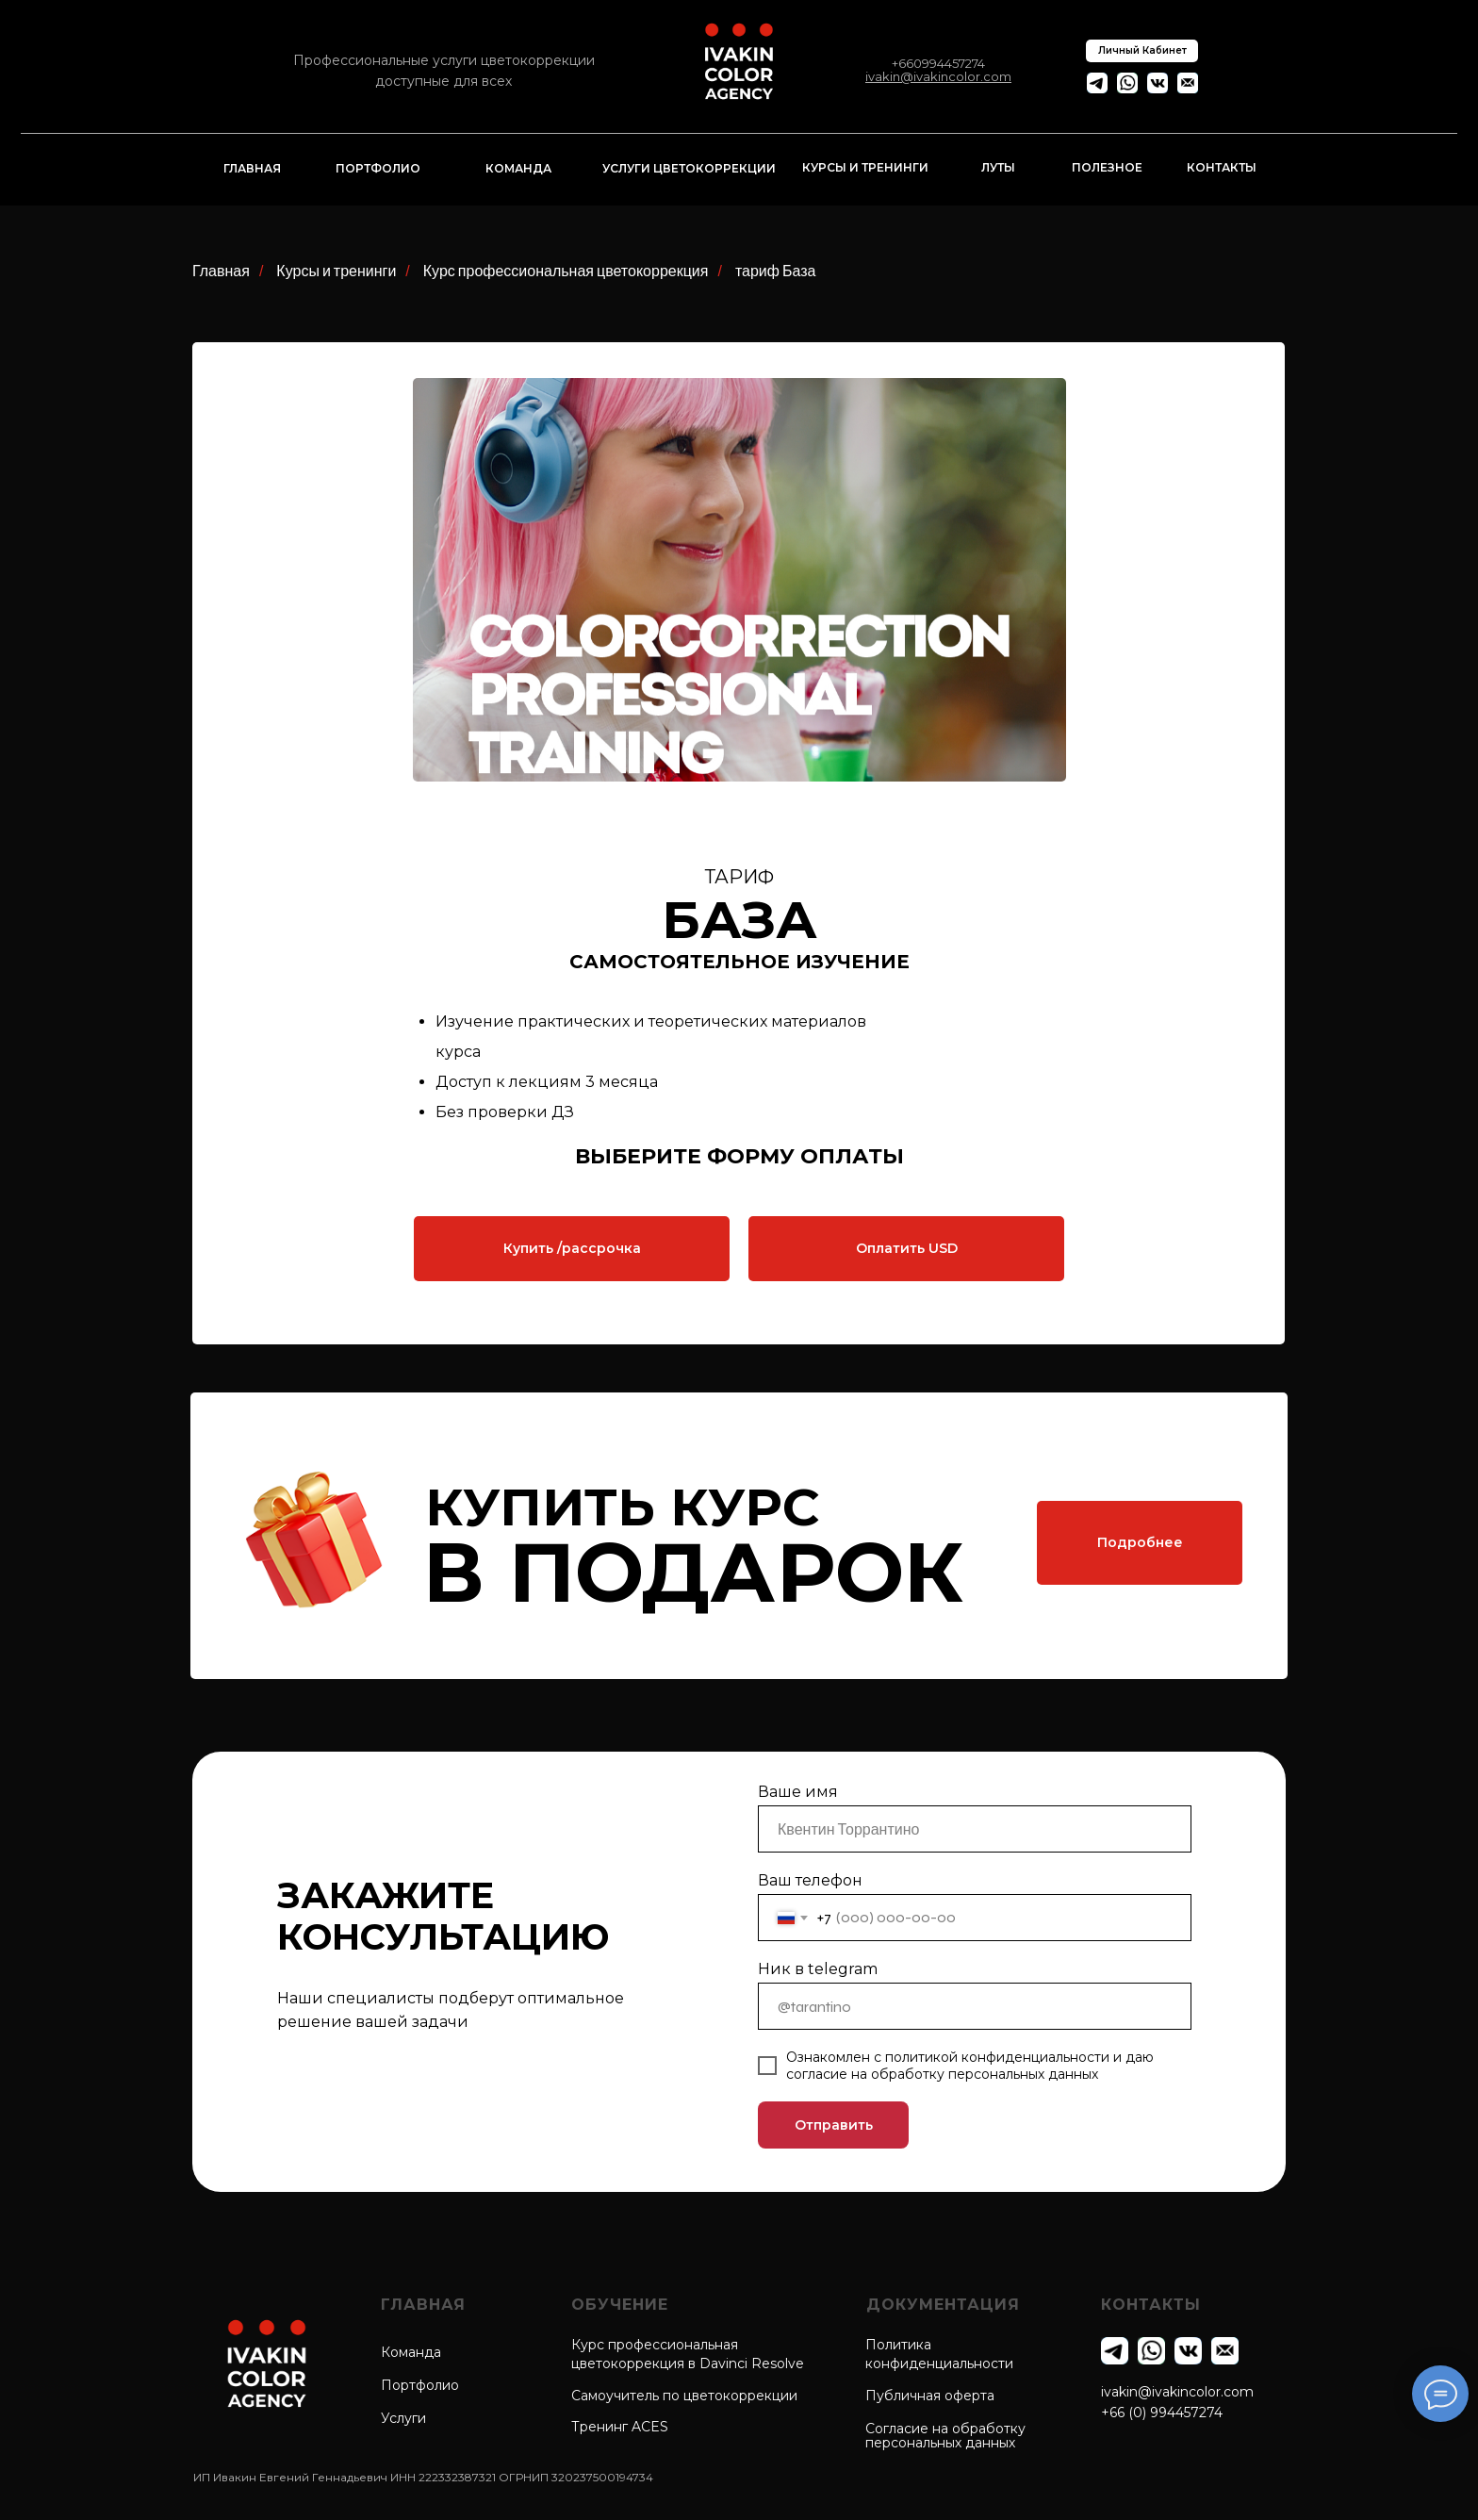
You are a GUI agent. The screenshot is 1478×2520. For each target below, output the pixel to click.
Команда (411, 2352)
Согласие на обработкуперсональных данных (945, 2435)
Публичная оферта (929, 2395)
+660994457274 (938, 63)
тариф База (775, 271)
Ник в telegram (818, 1969)
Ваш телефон (810, 1880)
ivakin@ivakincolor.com (1177, 2391)
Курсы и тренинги (336, 271)
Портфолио (420, 2385)
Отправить (834, 2124)
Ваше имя (798, 1792)
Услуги (403, 2418)
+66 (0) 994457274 (1162, 2412)
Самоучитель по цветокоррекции (684, 2395)
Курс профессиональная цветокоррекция (566, 271)
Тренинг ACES (619, 2426)
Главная (221, 271)
